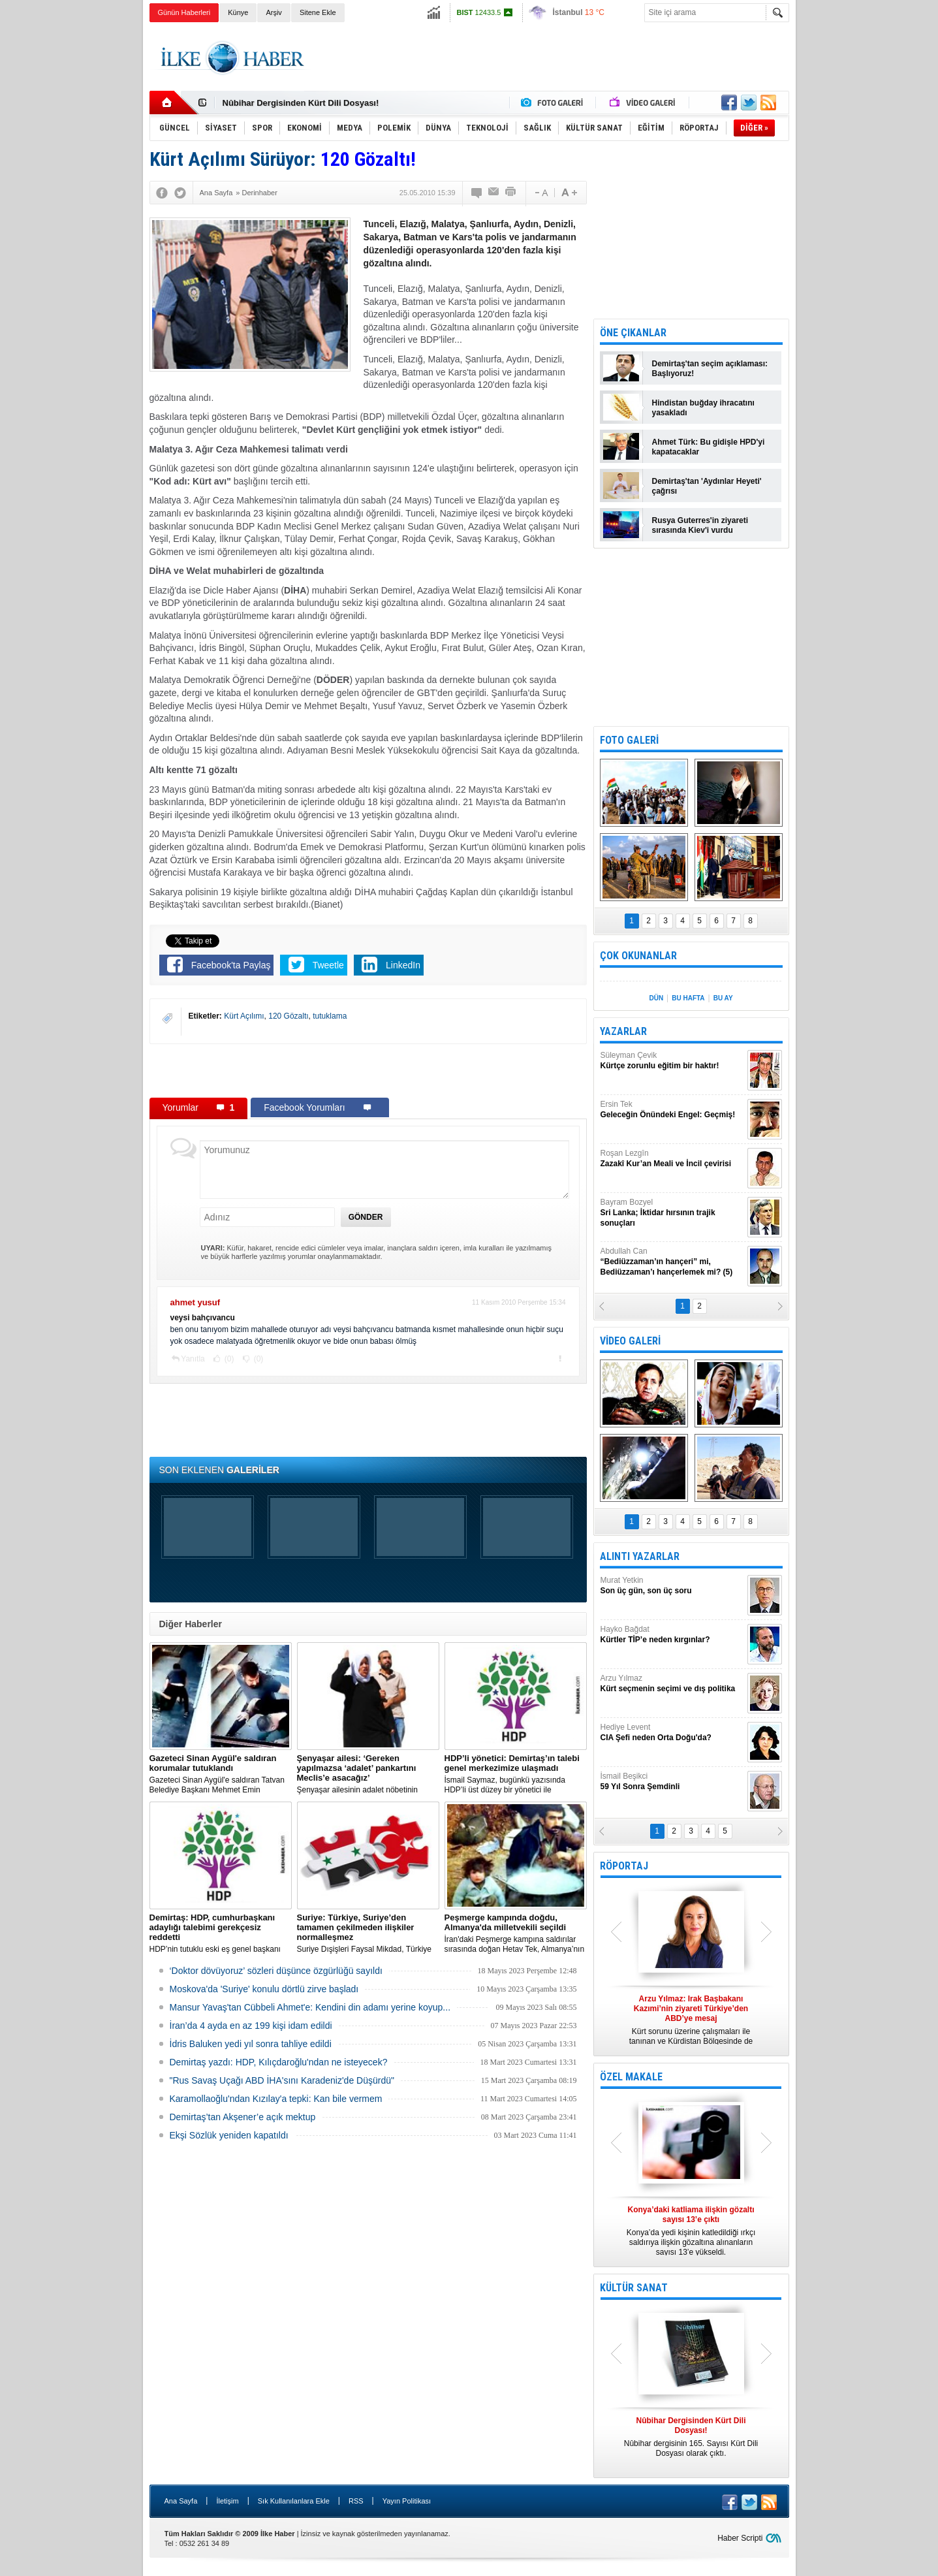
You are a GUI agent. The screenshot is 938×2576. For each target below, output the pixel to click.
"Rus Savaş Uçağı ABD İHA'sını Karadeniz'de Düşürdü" (282, 2080)
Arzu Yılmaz (672, 1684)
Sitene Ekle (318, 12)
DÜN (656, 998)
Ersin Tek (672, 1110)
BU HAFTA (688, 998)
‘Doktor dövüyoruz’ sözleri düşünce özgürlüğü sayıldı (276, 1970)
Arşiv (273, 12)
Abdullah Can (672, 1262)
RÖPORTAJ (624, 1866)
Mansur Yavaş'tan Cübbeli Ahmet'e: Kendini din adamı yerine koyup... (310, 2007)
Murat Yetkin (672, 1586)
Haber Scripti (739, 2538)
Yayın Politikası (407, 2501)
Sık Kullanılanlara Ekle (294, 2501)
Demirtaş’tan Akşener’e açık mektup (243, 2117)
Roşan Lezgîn (672, 1159)
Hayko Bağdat (672, 1635)
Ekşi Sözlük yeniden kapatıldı (229, 2135)
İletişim (227, 2501)
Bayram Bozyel (672, 1213)
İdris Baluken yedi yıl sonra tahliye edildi (251, 2044)
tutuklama (330, 1016)
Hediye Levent (672, 1733)
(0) (228, 1358)
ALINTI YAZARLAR (640, 1556)
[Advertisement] (854, 228)
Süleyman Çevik (672, 1061)
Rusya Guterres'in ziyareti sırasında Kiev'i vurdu (700, 525)
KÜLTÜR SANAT (634, 2288)
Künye (238, 12)
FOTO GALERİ (629, 740)
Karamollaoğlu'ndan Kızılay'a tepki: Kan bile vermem (276, 2098)
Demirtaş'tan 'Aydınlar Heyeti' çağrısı (707, 486)
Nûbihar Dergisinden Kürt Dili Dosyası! (301, 103)
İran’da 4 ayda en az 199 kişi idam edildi (251, 2025)
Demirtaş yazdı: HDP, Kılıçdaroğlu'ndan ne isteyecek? (279, 2062)
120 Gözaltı (288, 1016)
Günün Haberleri (184, 12)
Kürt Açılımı (244, 1016)
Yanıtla (192, 1358)
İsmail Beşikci (672, 1782)
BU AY (723, 998)
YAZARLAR (623, 1031)
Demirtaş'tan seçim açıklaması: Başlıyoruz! (710, 368)
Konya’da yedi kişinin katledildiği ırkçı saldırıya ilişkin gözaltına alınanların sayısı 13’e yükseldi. (691, 2231)
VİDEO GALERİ (630, 1341)
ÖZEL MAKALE (631, 2077)
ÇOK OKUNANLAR (638, 955)
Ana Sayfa (181, 2501)
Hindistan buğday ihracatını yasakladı (703, 407)
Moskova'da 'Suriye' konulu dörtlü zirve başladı (264, 1989)
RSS (356, 2501)
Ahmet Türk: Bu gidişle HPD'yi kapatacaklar (708, 446)
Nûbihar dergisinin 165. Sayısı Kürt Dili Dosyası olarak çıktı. (691, 2437)
